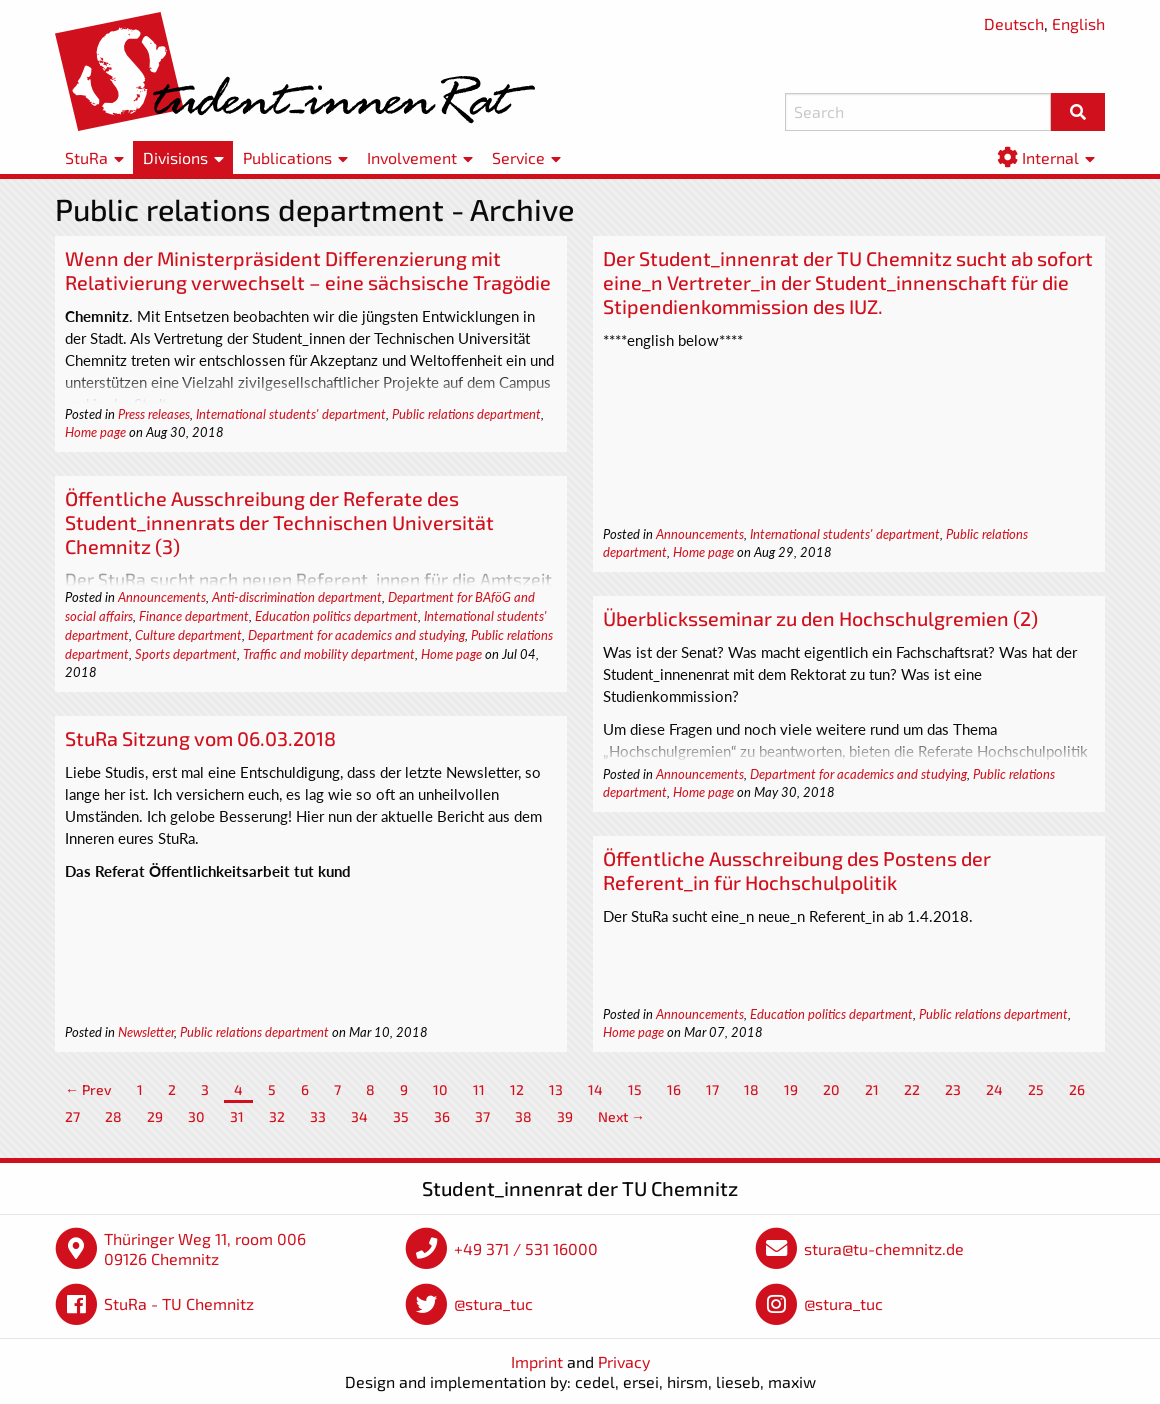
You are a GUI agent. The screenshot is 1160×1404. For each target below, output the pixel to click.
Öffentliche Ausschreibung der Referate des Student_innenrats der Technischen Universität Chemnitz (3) (279, 522)
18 (751, 1089)
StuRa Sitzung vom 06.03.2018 (200, 738)
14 (595, 1089)
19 (791, 1089)
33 (318, 1116)
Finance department (194, 616)
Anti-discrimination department (297, 597)
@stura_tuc (493, 1303)
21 (872, 1089)
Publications (287, 157)
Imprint (537, 1361)
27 (72, 1116)
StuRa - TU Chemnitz (179, 1303)
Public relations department (466, 414)
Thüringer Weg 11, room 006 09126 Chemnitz (205, 1248)
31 (237, 1116)
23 (953, 1089)
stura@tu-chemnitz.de (884, 1248)
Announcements (700, 534)
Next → (621, 1116)
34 (359, 1116)
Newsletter (146, 1032)
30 (196, 1116)
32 (277, 1116)
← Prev (88, 1089)
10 (440, 1089)
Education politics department (336, 616)
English (1078, 23)
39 (565, 1116)
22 (912, 1089)
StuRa (86, 157)
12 (517, 1089)
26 (1077, 1089)
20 (831, 1089)
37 (482, 1116)
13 (556, 1089)
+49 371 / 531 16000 (526, 1248)
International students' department (291, 414)
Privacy (624, 1361)
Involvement (412, 157)
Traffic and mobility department (329, 654)
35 (401, 1116)
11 (479, 1089)
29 (155, 1116)
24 (994, 1089)
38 (523, 1116)
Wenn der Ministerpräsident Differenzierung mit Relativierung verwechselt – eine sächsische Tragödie (308, 270)
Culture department (188, 635)
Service (518, 157)
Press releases (154, 414)
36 (442, 1116)
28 (113, 1116)
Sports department (186, 654)
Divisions (175, 157)
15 (635, 1089)
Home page (95, 432)
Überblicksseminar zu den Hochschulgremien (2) (820, 618)
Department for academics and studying (356, 635)
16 (674, 1089)
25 (1036, 1089)
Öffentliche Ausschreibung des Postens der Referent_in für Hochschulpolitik (797, 870)
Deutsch (1014, 23)
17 (712, 1089)
